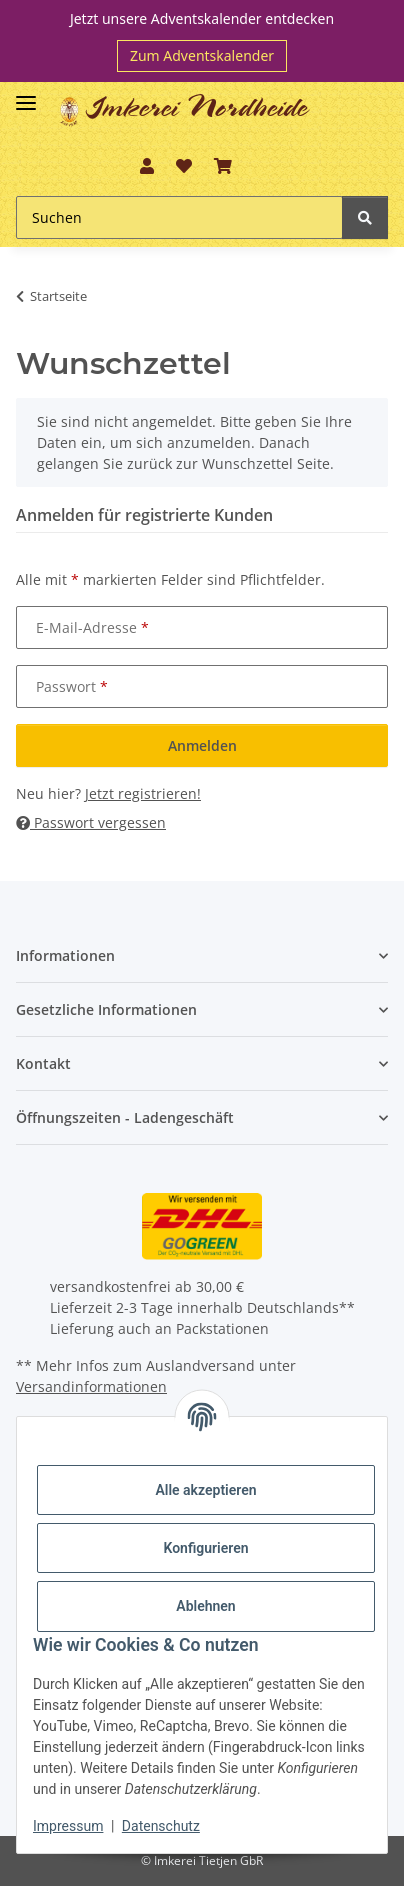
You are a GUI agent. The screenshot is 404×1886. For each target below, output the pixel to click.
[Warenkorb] (223, 166)
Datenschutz (161, 1826)
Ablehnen (205, 1606)
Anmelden (202, 745)
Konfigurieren (205, 1548)
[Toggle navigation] (26, 94)
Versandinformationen (91, 1386)
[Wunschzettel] (184, 166)
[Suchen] (179, 217)
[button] (146, 166)
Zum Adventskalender (202, 55)
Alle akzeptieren (205, 1490)
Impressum (68, 1826)
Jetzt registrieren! (143, 793)
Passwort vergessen (91, 822)
